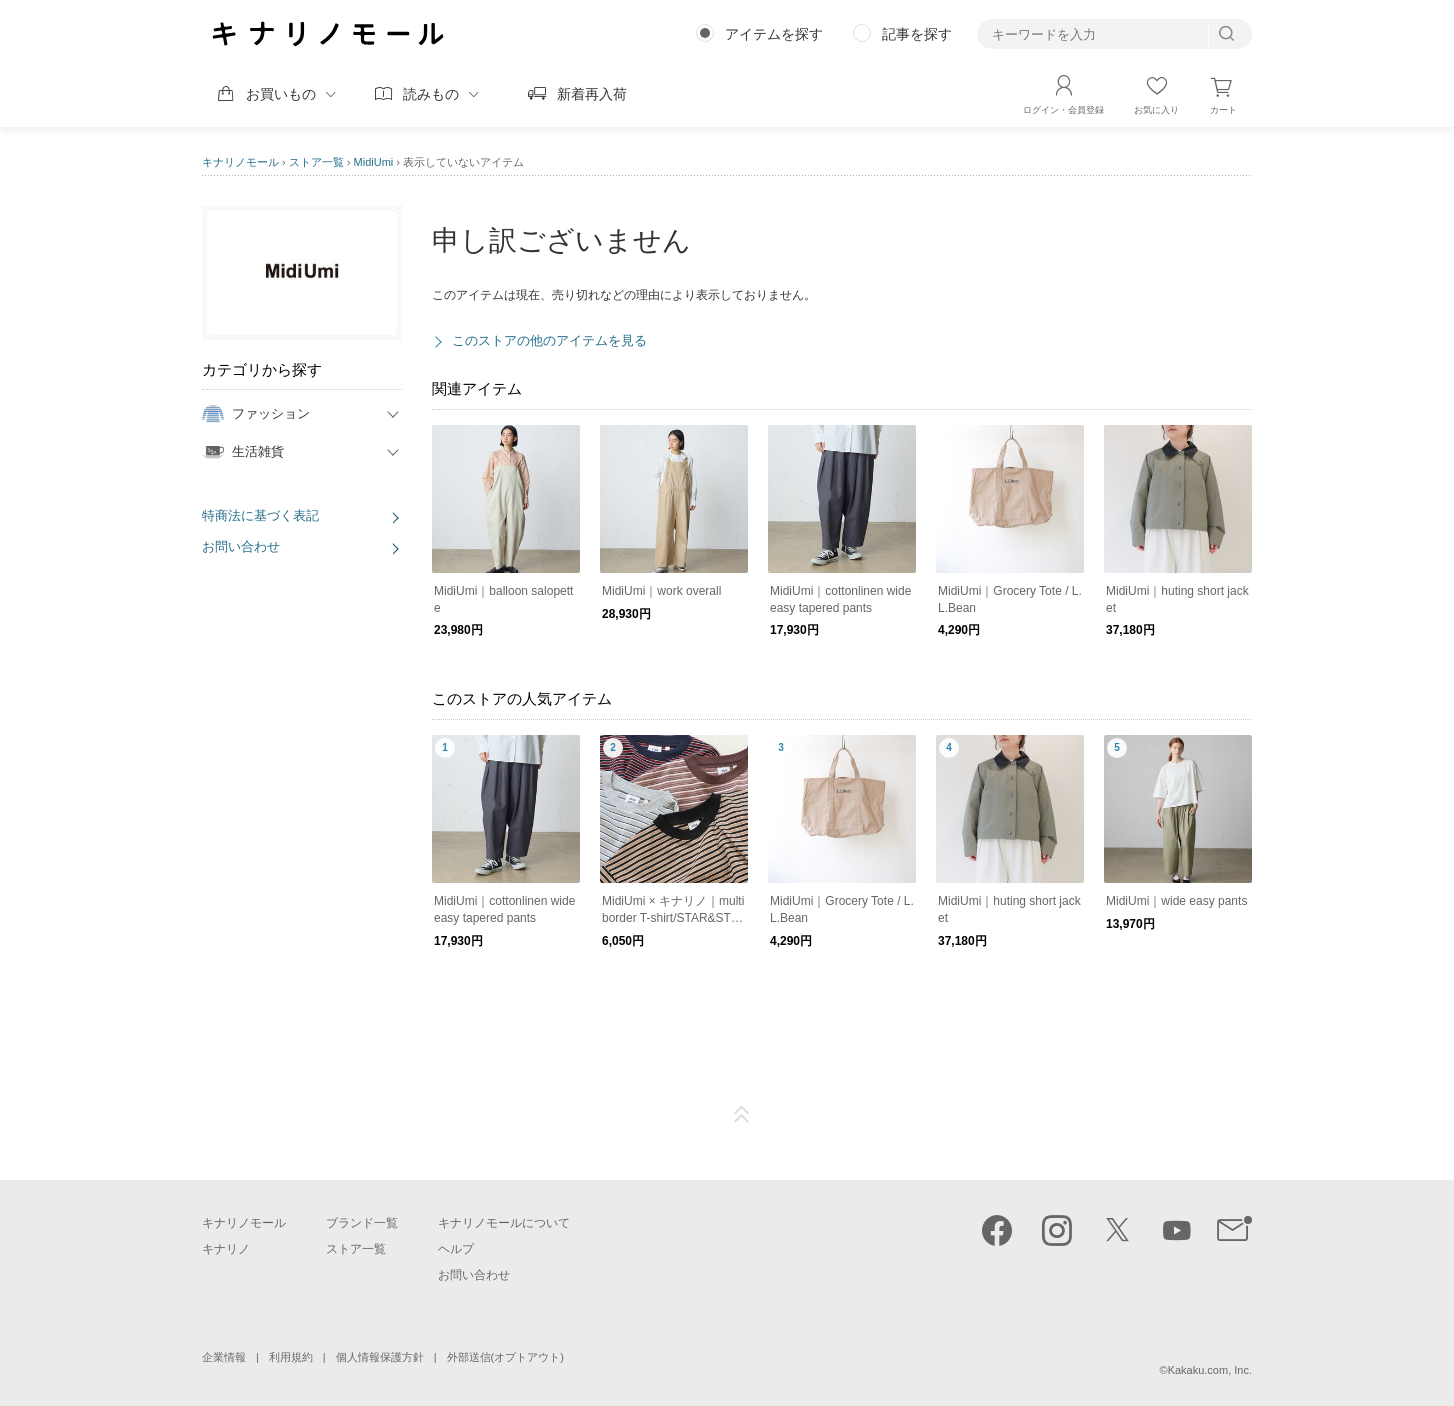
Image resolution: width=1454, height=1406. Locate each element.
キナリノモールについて (504, 1223)
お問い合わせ (241, 546)
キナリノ (226, 1249)
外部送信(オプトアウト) (505, 1357)
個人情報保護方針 (380, 1357)
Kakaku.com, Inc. (1210, 1370)
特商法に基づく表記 (260, 515)
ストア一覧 (316, 162)
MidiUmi (374, 162)
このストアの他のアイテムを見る (549, 340)
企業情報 (224, 1357)
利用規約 (291, 1357)
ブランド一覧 (362, 1223)
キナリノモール (240, 162)
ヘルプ (456, 1249)
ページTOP (742, 1115)
